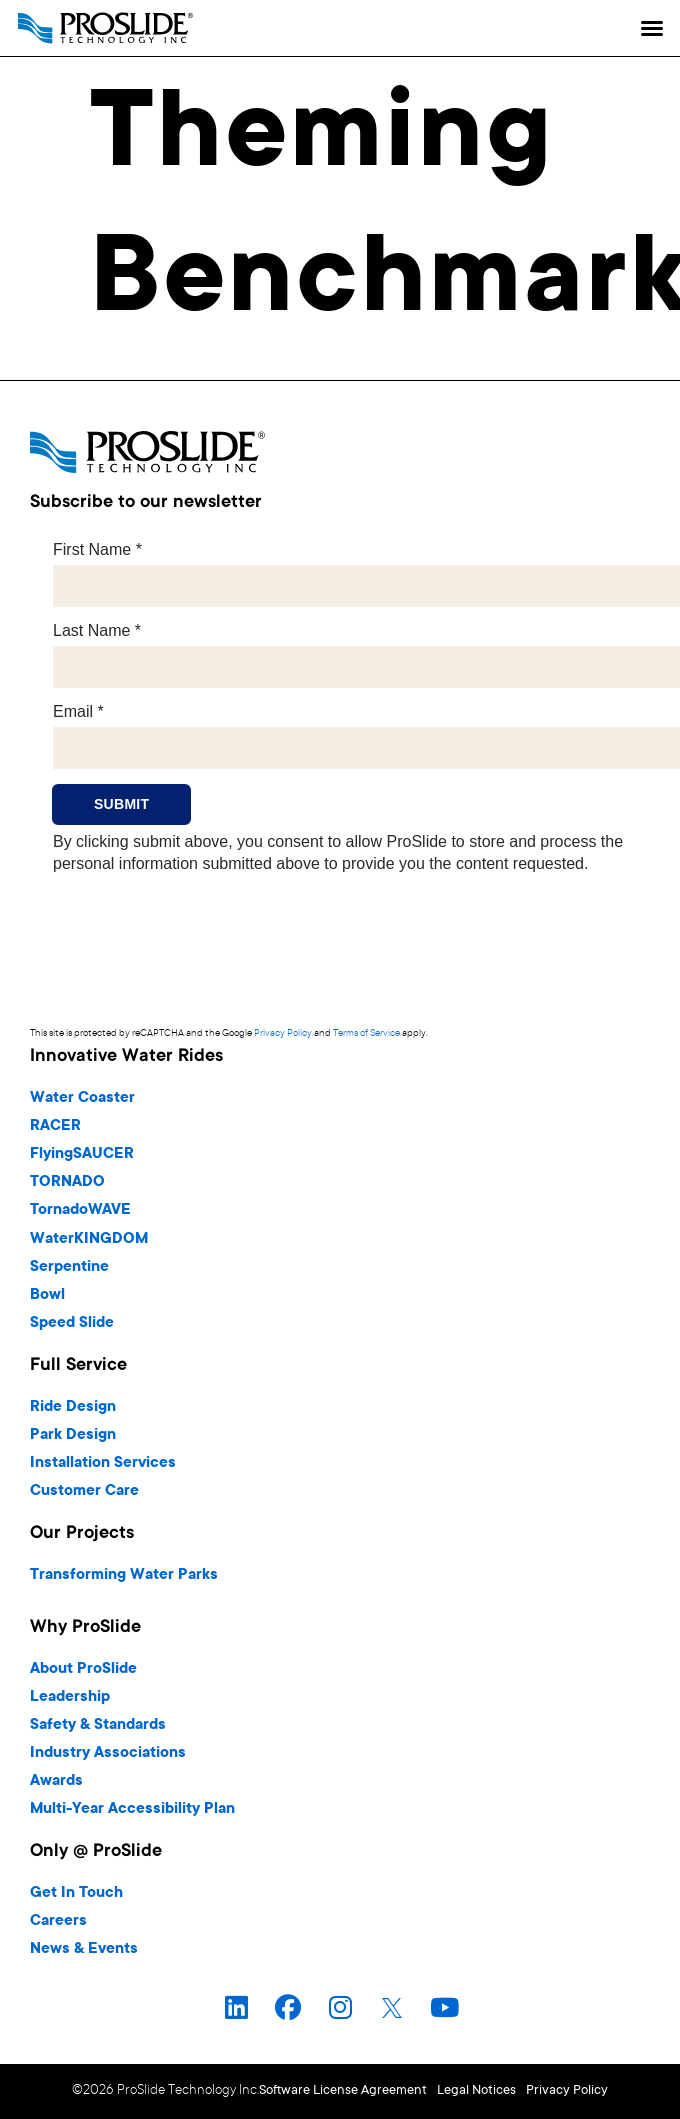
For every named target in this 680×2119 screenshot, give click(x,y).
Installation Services (103, 1463)
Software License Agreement (343, 2091)
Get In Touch (76, 1893)
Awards (56, 1781)
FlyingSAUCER (82, 1154)
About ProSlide (83, 1669)
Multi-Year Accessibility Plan (132, 1809)
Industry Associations (108, 1753)
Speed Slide (72, 1323)
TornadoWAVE (80, 1210)
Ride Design (73, 1407)
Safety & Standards (98, 1725)
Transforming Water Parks (124, 1575)
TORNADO (67, 1182)
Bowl (47, 1295)
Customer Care (84, 1491)
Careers (58, 1921)
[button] (652, 28)
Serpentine (69, 1267)
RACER (55, 1126)
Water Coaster (82, 1098)
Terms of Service (366, 1033)
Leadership (70, 1697)
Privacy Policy (283, 1033)
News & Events (84, 1949)
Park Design (73, 1435)
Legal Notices (476, 2091)
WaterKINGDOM (89, 1239)
